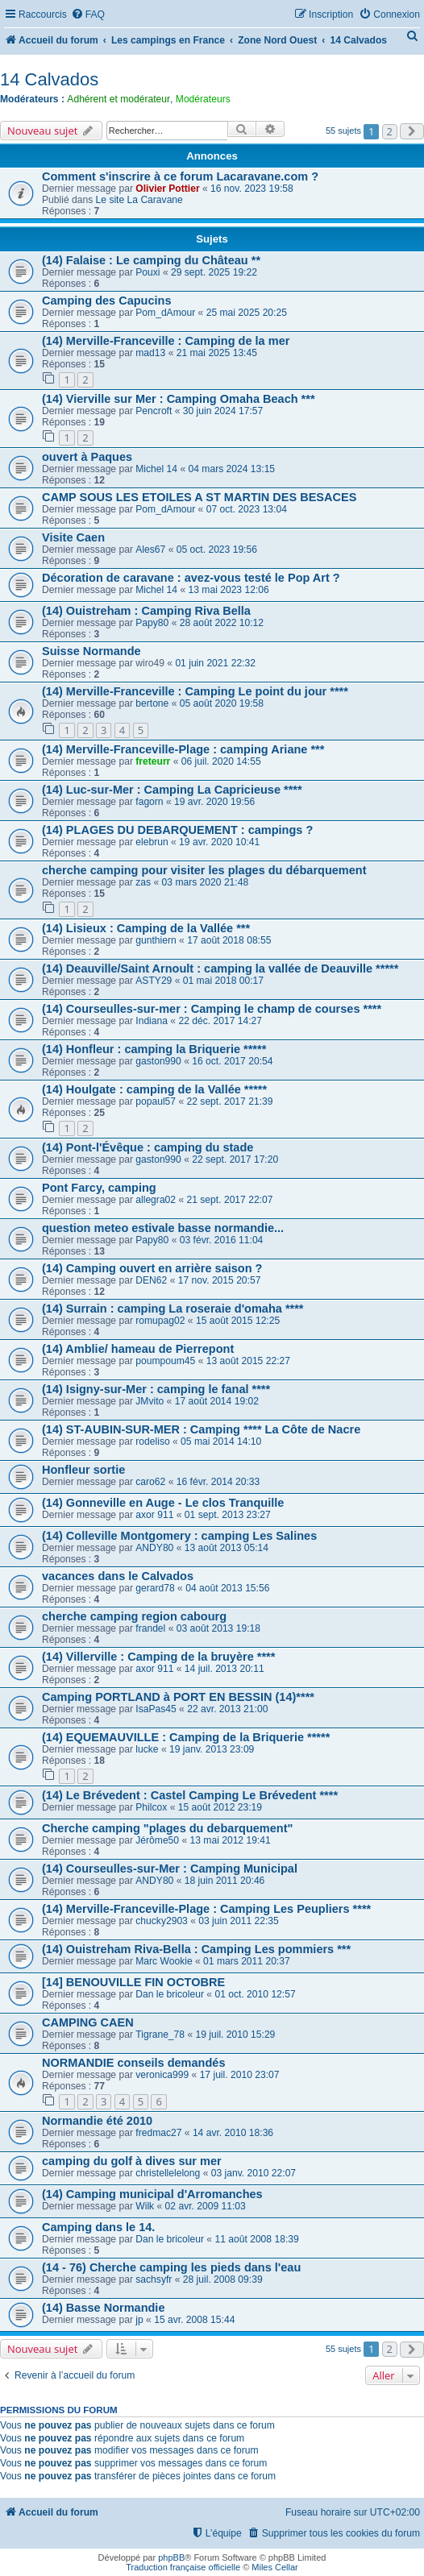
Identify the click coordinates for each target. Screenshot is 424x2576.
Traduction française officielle (183, 2567)
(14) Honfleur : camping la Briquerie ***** (154, 1049)
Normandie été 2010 (97, 2120)
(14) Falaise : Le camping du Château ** (151, 260)
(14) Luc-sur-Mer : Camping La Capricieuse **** (172, 789)
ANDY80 (154, 1547)
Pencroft (153, 411)
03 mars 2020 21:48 (205, 882)
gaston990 (158, 1061)
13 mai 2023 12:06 (229, 589)
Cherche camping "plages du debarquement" (167, 1828)
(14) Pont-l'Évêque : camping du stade (147, 1147)
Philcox (151, 1807)
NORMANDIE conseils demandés (133, 2062)
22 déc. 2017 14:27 (220, 1021)
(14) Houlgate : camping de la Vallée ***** (154, 1089)
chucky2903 (161, 1921)
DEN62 (151, 1280)
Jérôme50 (157, 1840)
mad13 (150, 353)
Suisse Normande (91, 651)
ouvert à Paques (87, 456)
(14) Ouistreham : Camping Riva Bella (146, 610)
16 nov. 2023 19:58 (251, 188)
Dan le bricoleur (169, 1994)
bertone (151, 703)
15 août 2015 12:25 (238, 1320)
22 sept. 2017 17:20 (235, 1159)
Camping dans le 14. (98, 2227)
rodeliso (152, 1441)
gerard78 (154, 1588)
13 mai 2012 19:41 (230, 1840)
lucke (146, 1749)
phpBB (171, 2557)
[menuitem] (88, 15)
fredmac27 (158, 2132)
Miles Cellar (274, 2567)
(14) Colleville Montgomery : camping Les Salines (179, 1535)
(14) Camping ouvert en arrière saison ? (152, 1268)
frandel (150, 1628)
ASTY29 (153, 980)
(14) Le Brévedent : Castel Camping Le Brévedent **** (190, 1795)
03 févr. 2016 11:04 (222, 1240)
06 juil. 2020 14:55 (221, 761)
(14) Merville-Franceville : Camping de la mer (165, 340)
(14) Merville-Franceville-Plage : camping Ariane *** (183, 749)
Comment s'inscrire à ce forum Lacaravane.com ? (180, 176)
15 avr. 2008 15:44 (194, 2319)
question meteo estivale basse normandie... (163, 1228)
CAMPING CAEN (88, 2022)
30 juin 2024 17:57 (223, 411)
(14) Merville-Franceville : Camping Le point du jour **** (195, 691)
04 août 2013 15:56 (227, 1588)
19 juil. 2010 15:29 (235, 2034)
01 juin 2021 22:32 (215, 663)
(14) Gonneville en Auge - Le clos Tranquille (163, 1502)
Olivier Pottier (167, 188)
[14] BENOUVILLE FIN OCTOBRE (133, 1982)
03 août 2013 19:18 (218, 1628)
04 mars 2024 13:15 (232, 469)
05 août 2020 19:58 (222, 703)
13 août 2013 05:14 (226, 1547)
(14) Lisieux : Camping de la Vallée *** (146, 928)
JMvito (149, 1401)
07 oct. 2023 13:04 (246, 509)
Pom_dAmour (165, 312)
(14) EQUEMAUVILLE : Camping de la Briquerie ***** (186, 1737)
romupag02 (160, 1320)
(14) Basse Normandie (103, 2307)
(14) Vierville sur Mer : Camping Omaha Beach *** (178, 398)
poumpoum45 (165, 1361)
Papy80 (151, 622)
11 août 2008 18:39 (256, 2239)
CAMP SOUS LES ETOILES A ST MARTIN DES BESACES (199, 497)
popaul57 (155, 1101)
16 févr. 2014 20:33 (218, 1481)
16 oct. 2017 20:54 (232, 1061)
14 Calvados (49, 79)
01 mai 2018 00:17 (223, 980)
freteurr (152, 761)
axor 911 (154, 1514)
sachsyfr (153, 2279)
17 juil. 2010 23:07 (240, 2074)
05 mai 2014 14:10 (221, 1441)
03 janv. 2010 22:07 (253, 2173)
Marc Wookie (163, 1961)
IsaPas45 (155, 1709)
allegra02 (155, 1199)
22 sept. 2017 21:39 (230, 1101)
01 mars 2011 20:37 (246, 1961)
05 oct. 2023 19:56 (217, 549)
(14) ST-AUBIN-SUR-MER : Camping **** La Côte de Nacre (201, 1429)
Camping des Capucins (107, 300)
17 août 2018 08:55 (229, 940)
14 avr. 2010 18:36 (233, 2132)
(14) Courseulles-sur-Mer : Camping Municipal (169, 1868)
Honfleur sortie (83, 1469)
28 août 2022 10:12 (222, 622)
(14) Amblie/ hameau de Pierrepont (138, 1348)
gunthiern (155, 940)
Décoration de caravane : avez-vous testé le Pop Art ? (191, 577)
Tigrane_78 (160, 2034)
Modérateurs (203, 99)
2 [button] (390, 131)
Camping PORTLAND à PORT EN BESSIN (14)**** (178, 1696)
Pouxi (147, 272)
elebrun (151, 842)
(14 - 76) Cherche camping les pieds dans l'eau (171, 2267)
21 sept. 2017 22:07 (230, 1199)
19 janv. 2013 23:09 (211, 1749)
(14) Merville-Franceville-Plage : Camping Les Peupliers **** (206, 1908)
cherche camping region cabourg (134, 1616)
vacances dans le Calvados (117, 1576)
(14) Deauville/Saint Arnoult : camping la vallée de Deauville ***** (220, 968)
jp (139, 2319)
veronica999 (162, 2074)
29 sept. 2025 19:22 (214, 272)
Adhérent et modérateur (118, 99)
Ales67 (150, 549)
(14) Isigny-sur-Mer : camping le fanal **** (156, 1389)
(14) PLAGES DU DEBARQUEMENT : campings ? (177, 829)
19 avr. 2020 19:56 (214, 801)
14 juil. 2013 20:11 (224, 1668)
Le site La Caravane (139, 199)
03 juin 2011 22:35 (238, 1921)
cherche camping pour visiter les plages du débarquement (204, 870)
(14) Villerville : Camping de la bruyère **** (158, 1656)
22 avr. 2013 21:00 (227, 1709)
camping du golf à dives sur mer (132, 2161)
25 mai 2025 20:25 (246, 312)
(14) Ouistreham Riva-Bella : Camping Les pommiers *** (196, 1949)
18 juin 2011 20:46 (225, 1880)
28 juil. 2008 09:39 (223, 2279)
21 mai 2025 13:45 (217, 353)
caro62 (150, 1481)
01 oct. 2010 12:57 (254, 1994)
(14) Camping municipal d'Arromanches (152, 2194)
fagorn (149, 801)
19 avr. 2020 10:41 (219, 842)
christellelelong (167, 2173)
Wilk (144, 2206)
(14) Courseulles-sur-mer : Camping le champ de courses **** (211, 1008)
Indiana (151, 1021)
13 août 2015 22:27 (248, 1361)
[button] (412, 131)
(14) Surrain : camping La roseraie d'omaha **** (173, 1308)
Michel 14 (156, 469)
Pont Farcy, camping (99, 1187)
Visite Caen (73, 537)
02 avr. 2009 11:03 (205, 2206)
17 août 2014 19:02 (217, 1401)
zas (143, 882)
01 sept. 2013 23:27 (228, 1514)
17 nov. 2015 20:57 (219, 1280)
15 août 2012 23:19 (220, 1807)
